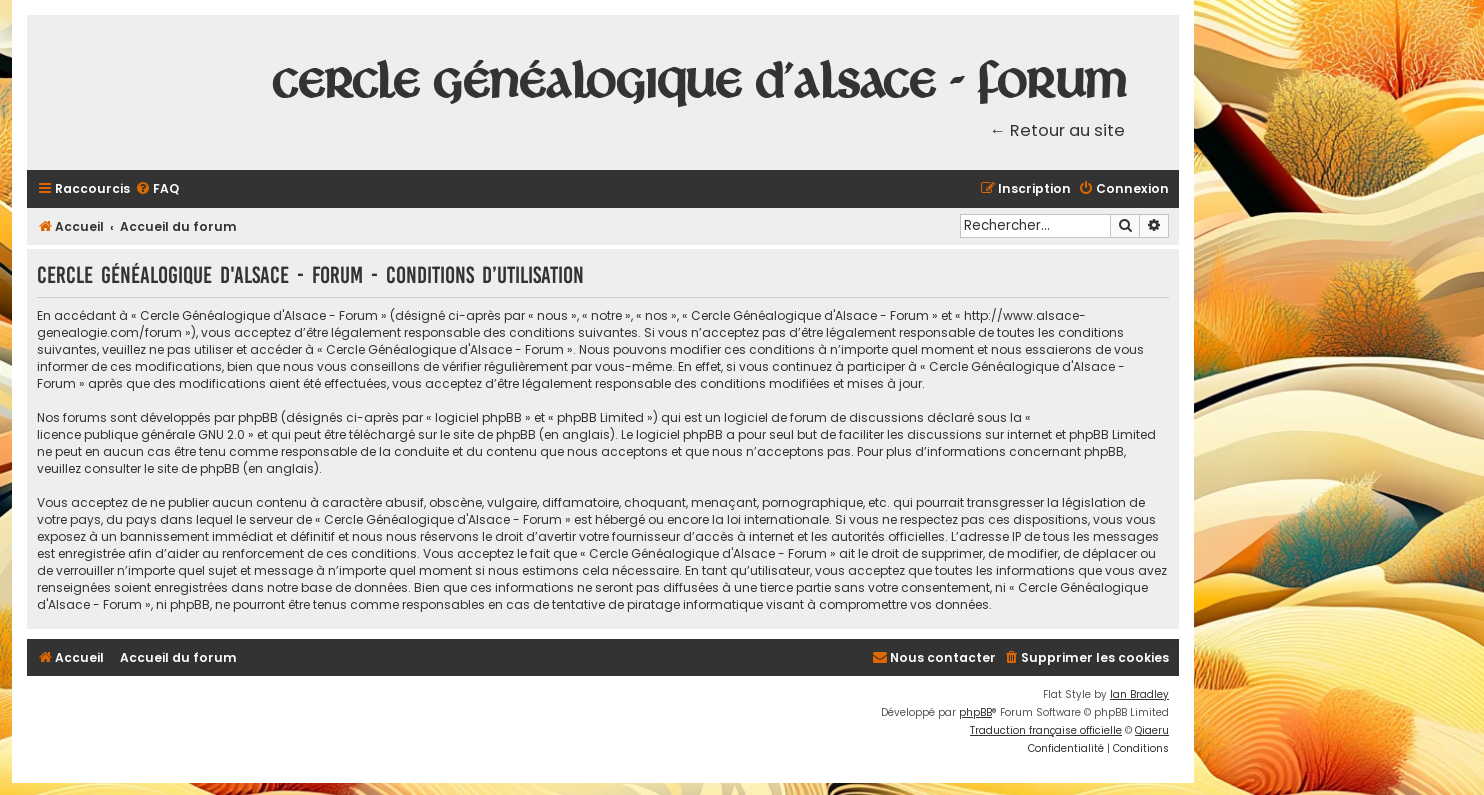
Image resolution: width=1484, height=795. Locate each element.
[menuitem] (157, 189)
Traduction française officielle (1046, 730)
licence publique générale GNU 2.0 (141, 434)
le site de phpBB (488, 434)
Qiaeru (1152, 730)
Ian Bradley (1139, 694)
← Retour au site (1058, 130)
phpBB (975, 712)
